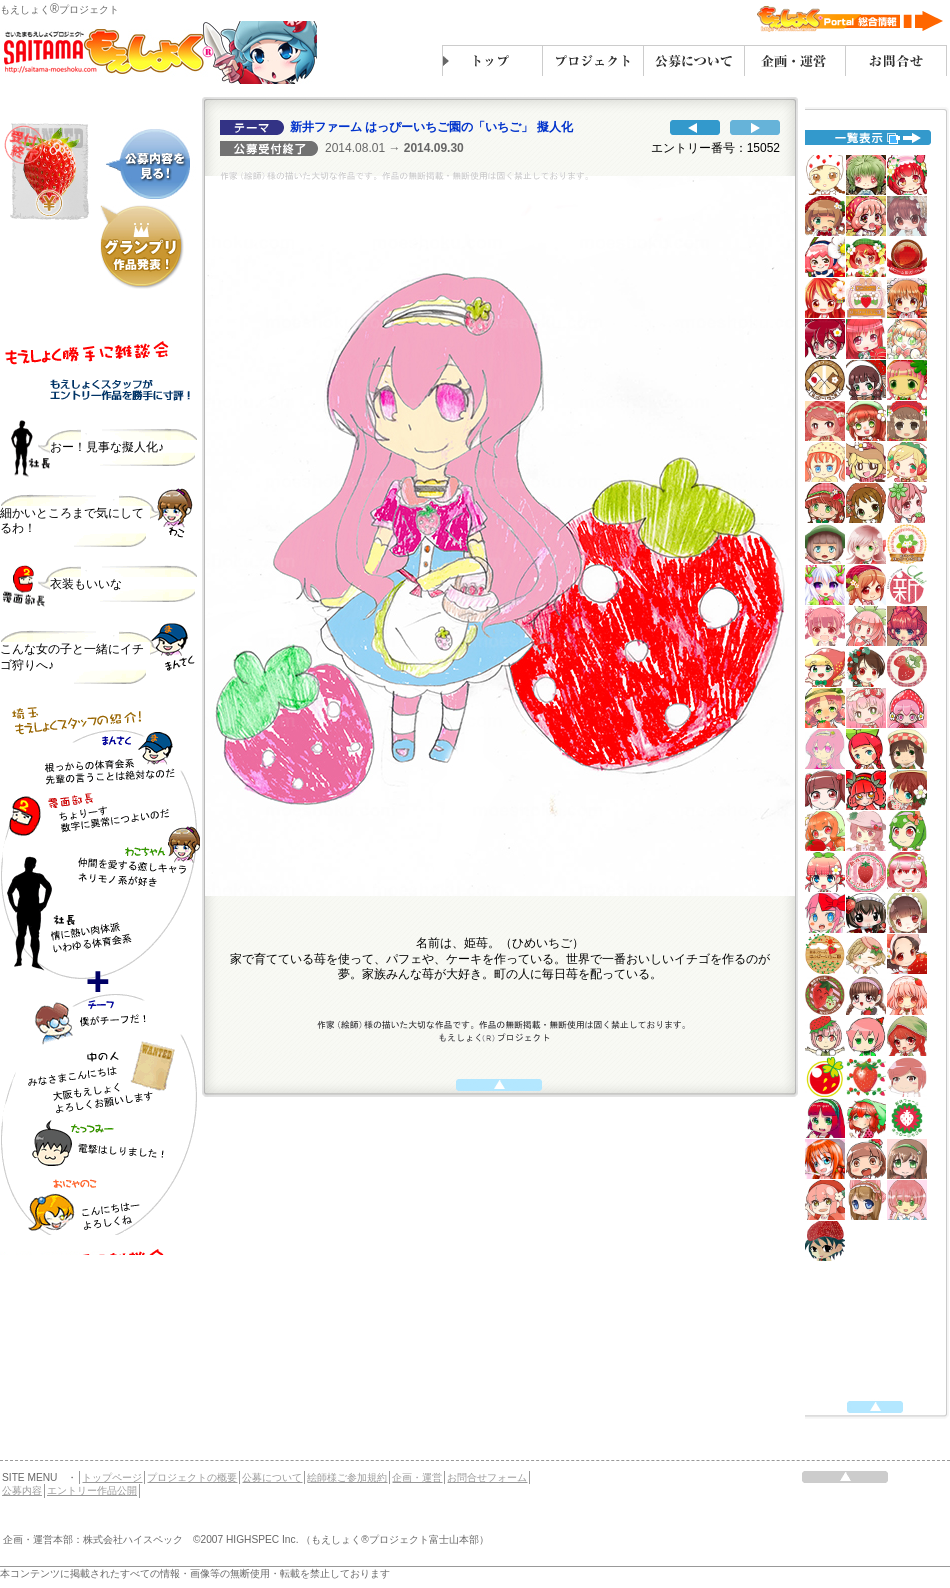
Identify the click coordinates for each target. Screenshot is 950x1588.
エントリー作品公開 (92, 1490)
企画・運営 (417, 1477)
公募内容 (22, 1490)
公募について (272, 1477)
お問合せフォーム (487, 1477)
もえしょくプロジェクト (59, 9)
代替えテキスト (100, 785)
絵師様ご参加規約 (347, 1477)
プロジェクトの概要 (192, 1477)
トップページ (112, 1477)
